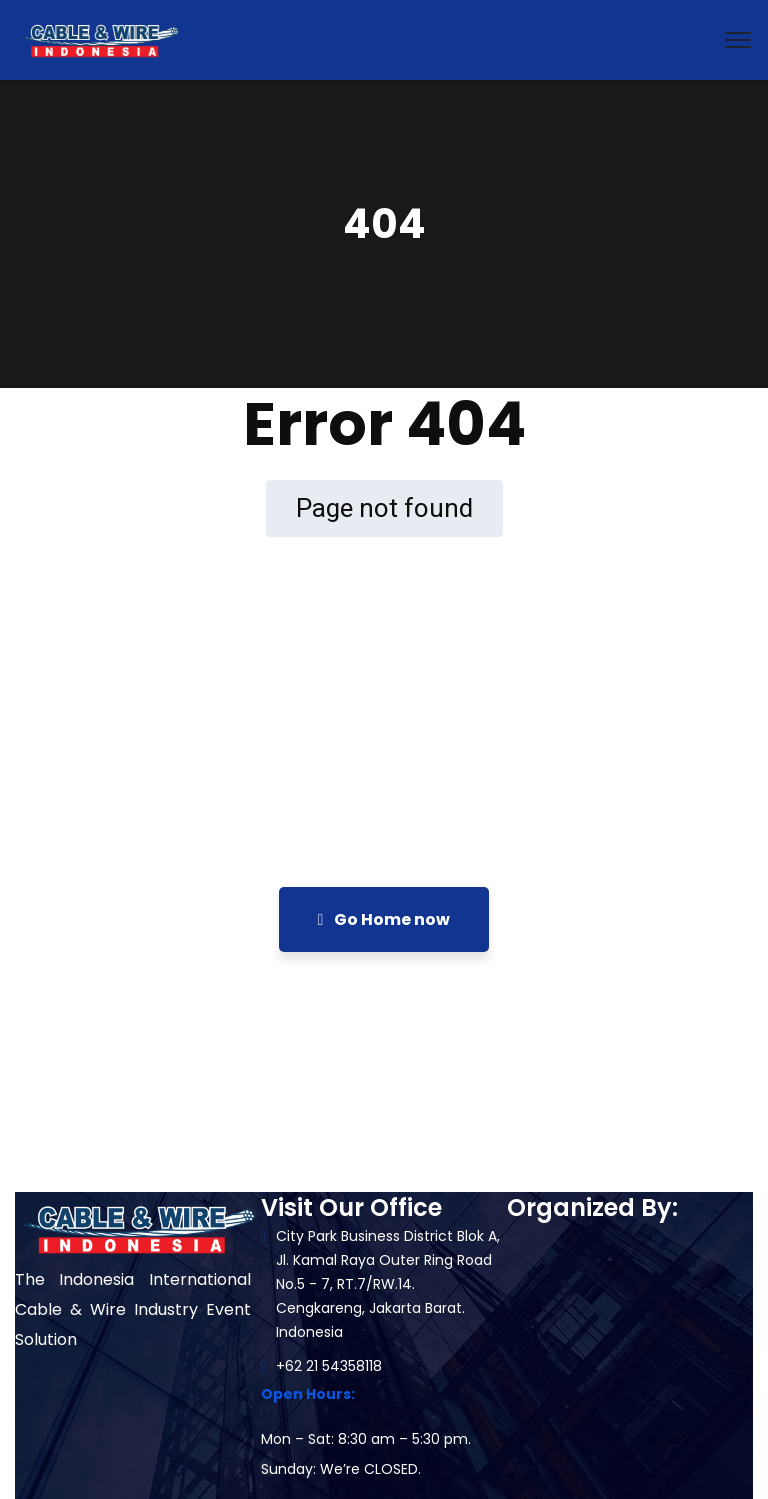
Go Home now (384, 919)
